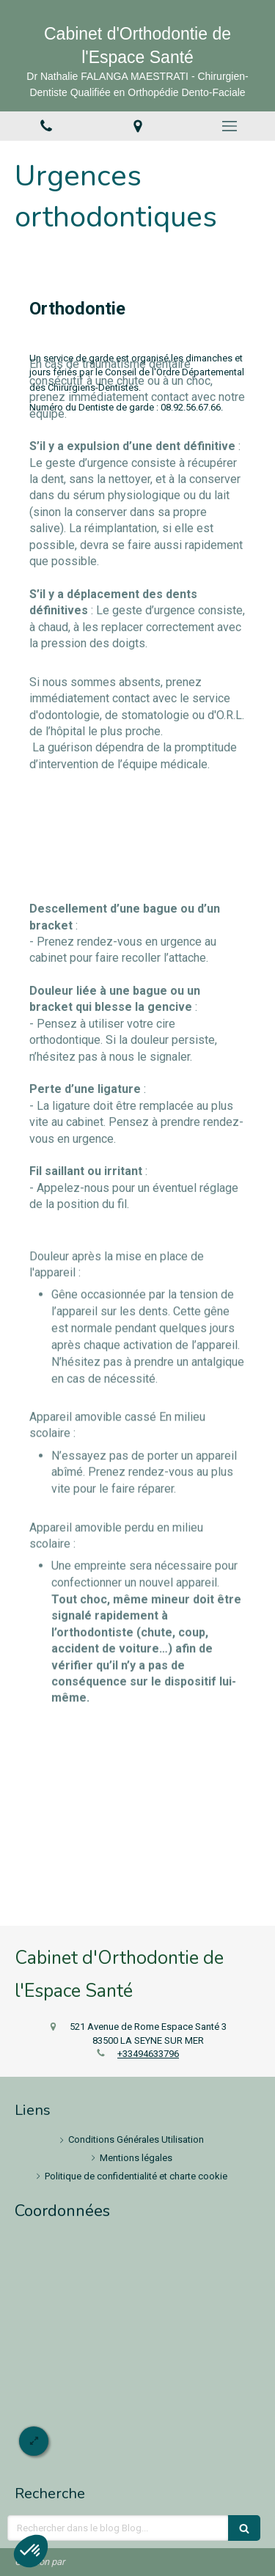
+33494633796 (148, 2053)
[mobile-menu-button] (229, 126)
